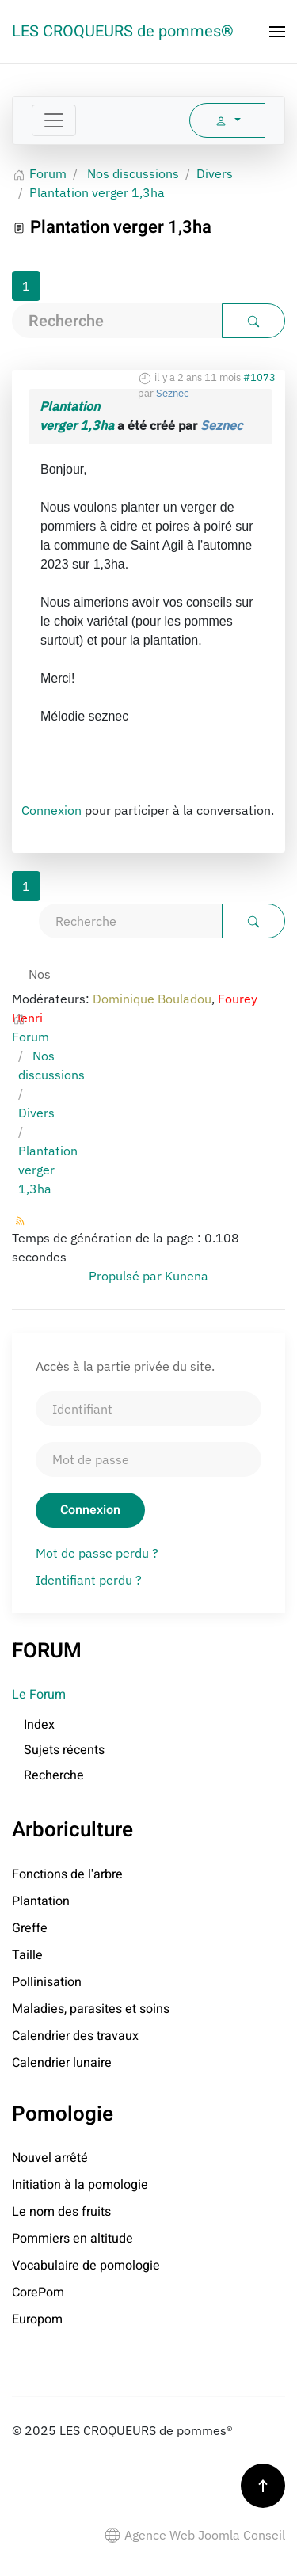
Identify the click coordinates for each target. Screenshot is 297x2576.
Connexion (51, 810)
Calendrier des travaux (75, 2035)
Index (39, 1724)
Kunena (186, 1276)
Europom (37, 2319)
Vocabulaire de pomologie (86, 2265)
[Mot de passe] (148, 1459)
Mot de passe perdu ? (97, 1553)
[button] (277, 31)
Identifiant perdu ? (89, 1580)
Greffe (30, 1928)
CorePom (38, 2292)
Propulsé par (127, 1276)
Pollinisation (47, 1982)
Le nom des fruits (61, 2211)
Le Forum (39, 1694)
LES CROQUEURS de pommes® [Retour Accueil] (123, 31)
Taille (27, 1955)
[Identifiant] (148, 1408)
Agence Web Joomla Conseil (195, 2535)
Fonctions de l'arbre (67, 1874)
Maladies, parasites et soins (90, 2009)
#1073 (259, 377)
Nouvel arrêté (50, 2157)
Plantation (41, 1901)
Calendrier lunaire (62, 2062)
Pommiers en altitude (72, 2238)
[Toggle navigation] (54, 120)
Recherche (54, 1775)
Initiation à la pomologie (80, 2184)
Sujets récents (64, 1750)
